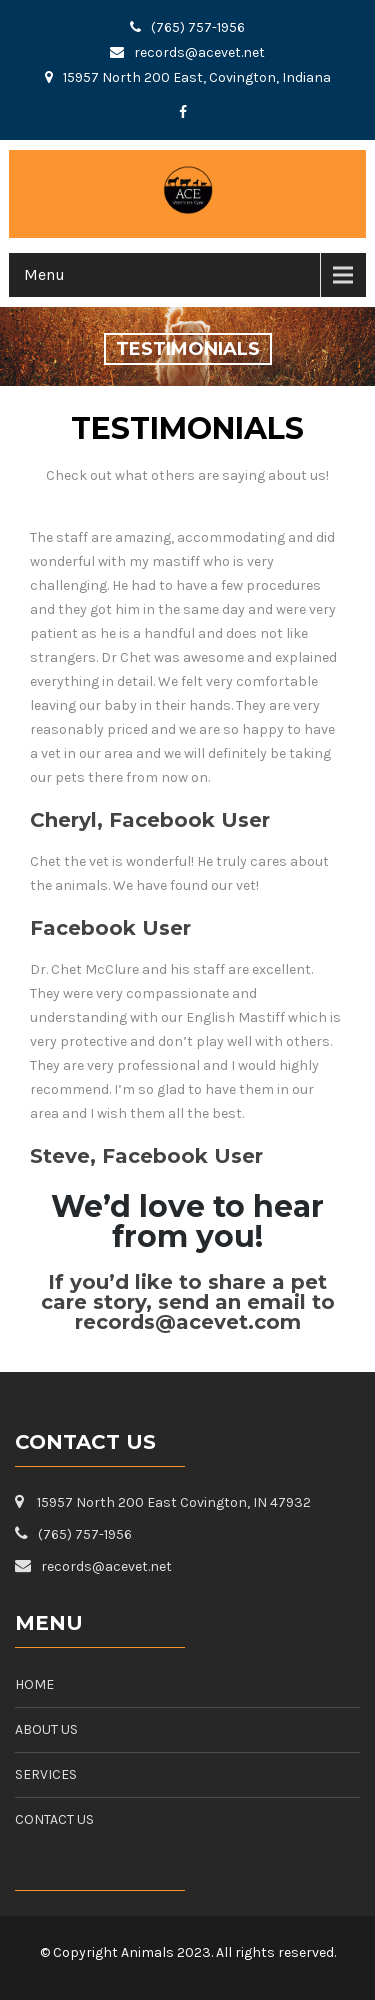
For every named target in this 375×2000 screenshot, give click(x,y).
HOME (34, 1684)
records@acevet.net (199, 52)
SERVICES (46, 1774)
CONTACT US (54, 1819)
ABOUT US (46, 1729)
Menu (44, 274)
